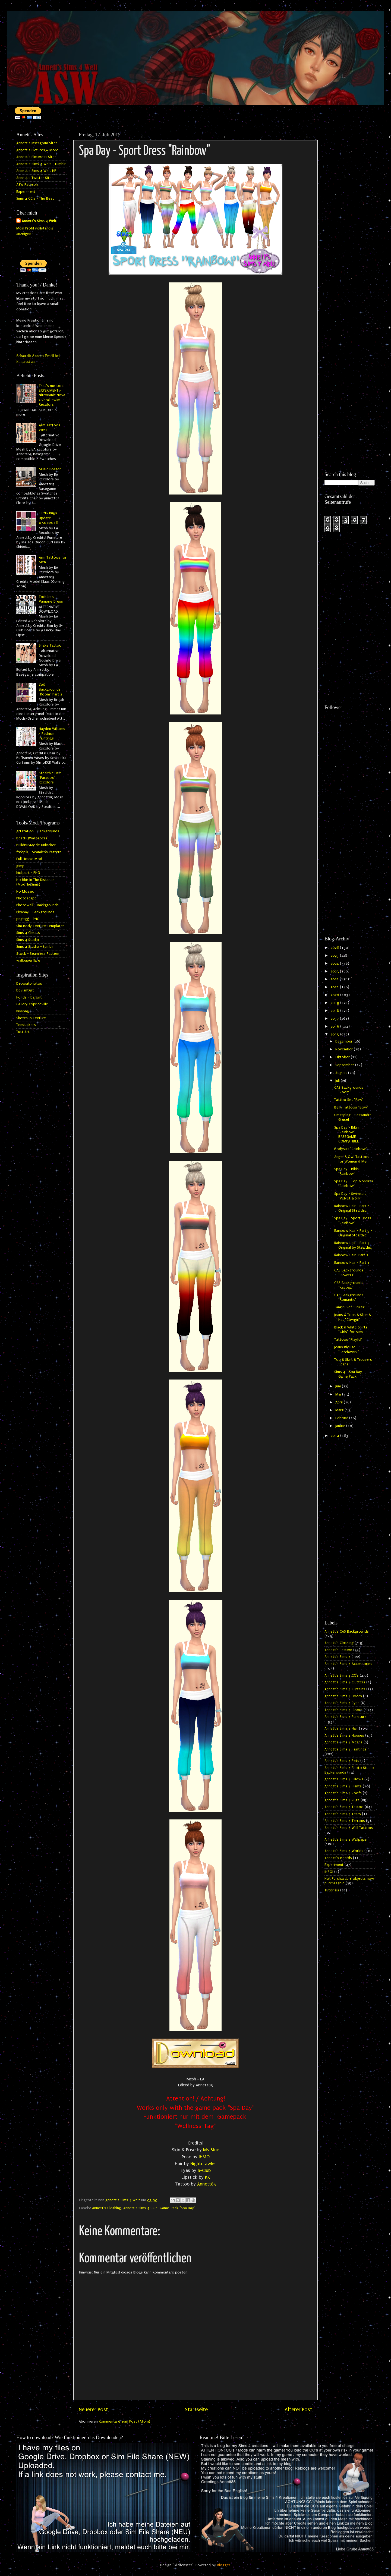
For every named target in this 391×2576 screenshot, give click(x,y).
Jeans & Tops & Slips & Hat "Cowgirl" (352, 1317)
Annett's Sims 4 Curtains (344, 1689)
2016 (335, 1026)
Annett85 (206, 2184)
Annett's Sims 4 (337, 1657)
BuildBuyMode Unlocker (36, 845)
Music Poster (50, 469)
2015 (335, 1034)
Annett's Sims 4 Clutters (344, 1682)
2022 (335, 979)
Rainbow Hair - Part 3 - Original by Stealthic (353, 1245)
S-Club (204, 2170)
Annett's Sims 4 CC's (140, 2208)
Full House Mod (29, 859)
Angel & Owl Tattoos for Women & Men (351, 1159)
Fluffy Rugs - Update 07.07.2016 (49, 518)
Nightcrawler (203, 2163)
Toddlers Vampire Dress (51, 599)
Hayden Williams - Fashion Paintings (52, 734)
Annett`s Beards (338, 1858)
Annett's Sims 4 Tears (342, 1814)
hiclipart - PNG (28, 873)
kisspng (22, 1011)
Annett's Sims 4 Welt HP (36, 171)
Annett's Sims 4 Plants (343, 1786)
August (341, 1073)
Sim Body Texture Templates (40, 926)
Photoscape (26, 898)
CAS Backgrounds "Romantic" (348, 1297)
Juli (338, 1081)
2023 (335, 971)
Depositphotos (29, 983)
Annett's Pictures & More (37, 150)
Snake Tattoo (50, 645)
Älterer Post (298, 2410)
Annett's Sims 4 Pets (341, 1761)
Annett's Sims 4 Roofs (343, 1793)
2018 (335, 1011)
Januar (340, 1426)
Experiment (25, 192)
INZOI (328, 1872)
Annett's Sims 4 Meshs (343, 1742)
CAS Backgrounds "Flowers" (348, 1272)
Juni (338, 1386)
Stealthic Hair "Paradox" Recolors (50, 778)
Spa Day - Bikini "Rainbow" (347, 1171)
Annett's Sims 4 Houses (344, 1735)
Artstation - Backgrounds (37, 831)
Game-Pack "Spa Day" (177, 2208)
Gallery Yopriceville (32, 1004)
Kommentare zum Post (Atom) (124, 2421)
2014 (335, 1436)
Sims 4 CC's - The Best (35, 198)
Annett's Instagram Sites (37, 143)
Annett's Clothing (106, 2208)
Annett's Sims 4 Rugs (342, 1800)
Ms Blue (211, 2149)
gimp (20, 866)
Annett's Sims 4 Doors (343, 1696)
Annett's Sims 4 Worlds (343, 1851)
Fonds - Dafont (29, 997)
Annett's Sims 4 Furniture (345, 1717)
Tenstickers (26, 1025)
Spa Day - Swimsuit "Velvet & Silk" (350, 1196)
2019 (335, 1003)
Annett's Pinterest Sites (36, 157)
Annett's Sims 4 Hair (341, 1728)
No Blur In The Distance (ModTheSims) (35, 882)
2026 (335, 948)
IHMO (204, 2156)
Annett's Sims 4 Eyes (342, 1703)
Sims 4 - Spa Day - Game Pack (349, 1374)
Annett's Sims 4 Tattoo (344, 1807)
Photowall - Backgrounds (37, 905)
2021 (335, 987)
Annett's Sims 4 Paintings (345, 1749)
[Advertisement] (349, 211)
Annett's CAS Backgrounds (346, 1631)
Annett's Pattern (338, 1650)
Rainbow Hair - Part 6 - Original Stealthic (353, 1208)
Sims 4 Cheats (28, 933)
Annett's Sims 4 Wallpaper (346, 1839)
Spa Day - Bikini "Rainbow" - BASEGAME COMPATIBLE (347, 1134)
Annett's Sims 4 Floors (343, 1710)
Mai (338, 1394)
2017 (335, 1018)
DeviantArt (25, 990)
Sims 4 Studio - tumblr (35, 946)
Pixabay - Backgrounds (35, 912)
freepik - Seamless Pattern (38, 852)
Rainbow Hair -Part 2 (351, 1255)
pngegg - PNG (27, 919)
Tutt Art (23, 1032)
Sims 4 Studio (27, 940)
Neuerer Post (93, 2410)
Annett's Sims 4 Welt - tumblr (41, 164)
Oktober (343, 1057)
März (340, 1410)
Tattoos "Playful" (348, 1339)
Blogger (223, 2565)
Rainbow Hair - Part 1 (352, 1263)
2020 (335, 995)
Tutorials (331, 1890)
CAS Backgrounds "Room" (348, 1089)
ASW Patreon (27, 184)
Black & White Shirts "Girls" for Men (350, 1329)
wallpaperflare (28, 960)
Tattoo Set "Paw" (349, 1100)
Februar (342, 1418)
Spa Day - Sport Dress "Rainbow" (352, 1220)
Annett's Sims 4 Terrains (344, 1821)
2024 (335, 963)
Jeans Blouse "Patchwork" (346, 1349)
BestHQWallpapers (31, 838)
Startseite (196, 2410)
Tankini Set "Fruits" (349, 1307)
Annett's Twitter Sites (34, 178)
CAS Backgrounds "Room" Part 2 (50, 690)
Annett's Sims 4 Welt (39, 221)
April (339, 1402)
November (344, 1049)
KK (207, 2177)
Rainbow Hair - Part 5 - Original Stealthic (353, 1233)
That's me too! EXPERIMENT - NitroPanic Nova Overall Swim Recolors (52, 395)
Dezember (344, 1041)
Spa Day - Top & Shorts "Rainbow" (353, 1183)
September (345, 1065)
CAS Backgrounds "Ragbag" (348, 1285)
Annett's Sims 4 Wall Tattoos (348, 1828)
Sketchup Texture (31, 1018)
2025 (335, 955)
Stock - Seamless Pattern (37, 954)
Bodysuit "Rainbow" (350, 1149)
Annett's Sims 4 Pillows (343, 1779)
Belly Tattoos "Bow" (351, 1107)
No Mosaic (25, 891)
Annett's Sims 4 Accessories (348, 1664)
